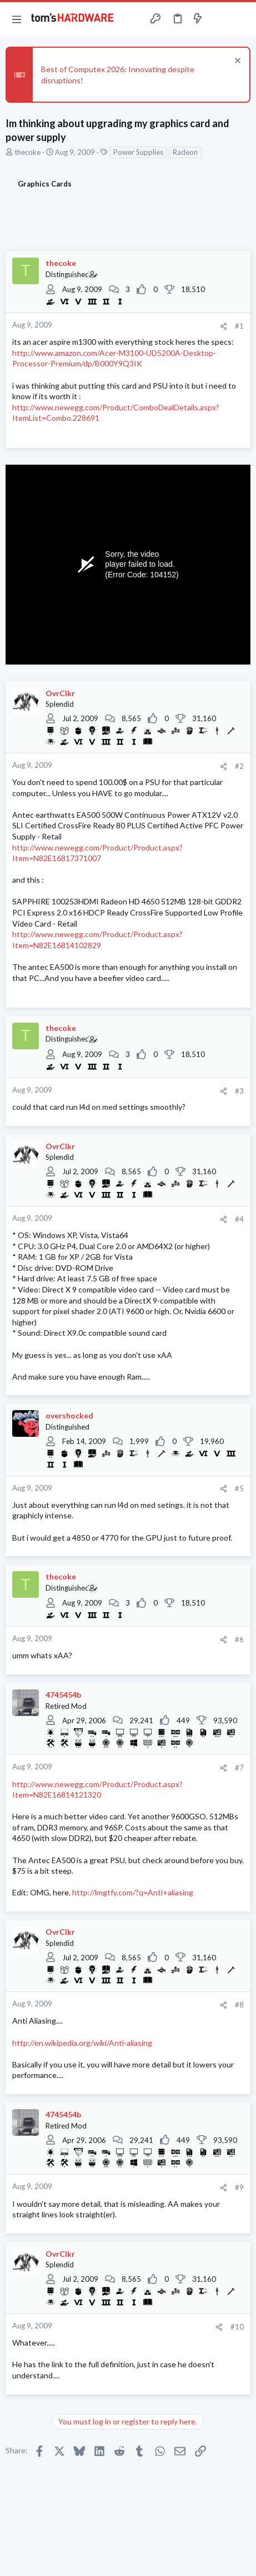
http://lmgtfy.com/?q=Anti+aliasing (132, 1892)
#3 (239, 1090)
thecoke (27, 152)
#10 (237, 2326)
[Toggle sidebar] (219, 19)
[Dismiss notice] (236, 62)
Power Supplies (138, 152)
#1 (239, 325)
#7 (239, 1767)
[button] (17, 18)
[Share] (223, 326)
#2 (239, 766)
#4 (239, 1219)
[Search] (241, 19)
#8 (239, 2004)
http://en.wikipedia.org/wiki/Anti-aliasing (82, 2042)
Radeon (185, 152)
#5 (239, 1488)
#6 (239, 1639)
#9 (239, 2187)
